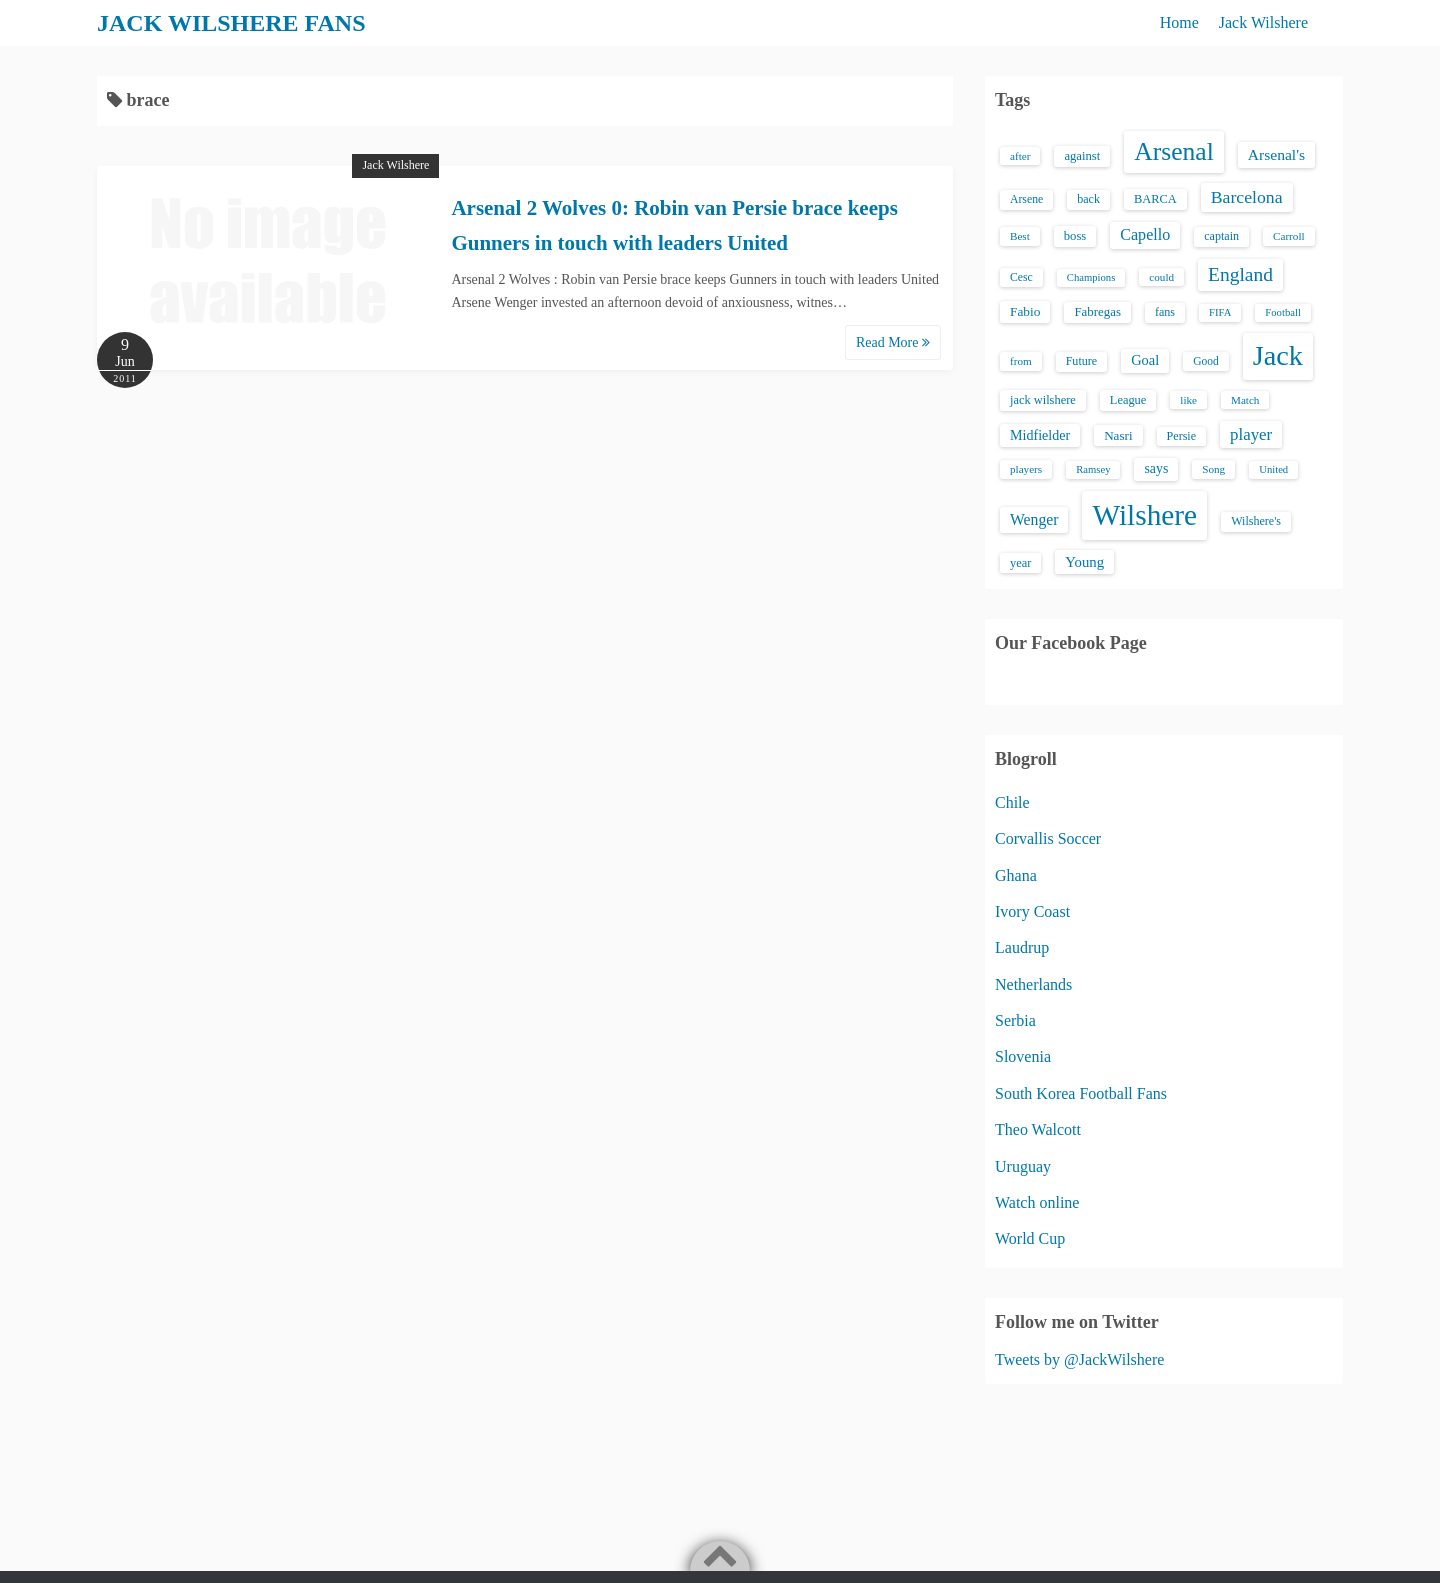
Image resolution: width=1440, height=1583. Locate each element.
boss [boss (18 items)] (1075, 236)
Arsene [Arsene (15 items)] (1026, 199)
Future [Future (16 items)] (1082, 361)
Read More (893, 342)
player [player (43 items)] (1251, 434)
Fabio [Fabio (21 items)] (1025, 311)
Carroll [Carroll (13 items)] (1289, 236)
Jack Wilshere (1263, 22)
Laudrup (1022, 947)
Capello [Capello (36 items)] (1145, 234)
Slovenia (1023, 1056)
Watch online (1037, 1202)
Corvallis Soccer (1048, 838)
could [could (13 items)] (1161, 277)
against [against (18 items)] (1082, 156)
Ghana (1016, 875)
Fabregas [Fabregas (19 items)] (1097, 312)
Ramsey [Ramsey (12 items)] (1093, 469)
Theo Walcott (1038, 1129)
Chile (1012, 802)
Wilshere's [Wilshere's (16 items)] (1256, 521)
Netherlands (1033, 984)
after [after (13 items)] (1020, 156)
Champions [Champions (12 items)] (1091, 277)
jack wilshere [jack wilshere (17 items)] (1043, 400)
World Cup (1030, 1238)
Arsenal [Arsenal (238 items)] (1174, 151)
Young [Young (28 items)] (1084, 562)
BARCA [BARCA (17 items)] (1155, 199)
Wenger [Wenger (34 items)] (1034, 519)
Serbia (1015, 1020)
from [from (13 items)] (1021, 361)
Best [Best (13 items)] (1020, 236)
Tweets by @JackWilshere (1079, 1359)
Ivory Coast (1032, 911)
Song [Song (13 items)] (1213, 469)
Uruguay (1023, 1166)
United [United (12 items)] (1273, 469)
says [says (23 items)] (1156, 468)
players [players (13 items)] (1026, 469)
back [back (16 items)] (1088, 199)
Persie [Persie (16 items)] (1181, 436)
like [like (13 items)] (1188, 400)
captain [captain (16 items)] (1221, 236)
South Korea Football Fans (1081, 1093)
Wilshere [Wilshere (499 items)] (1144, 515)
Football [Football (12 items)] (1283, 312)
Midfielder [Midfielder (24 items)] (1040, 435)
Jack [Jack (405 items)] (1278, 355)
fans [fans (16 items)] (1165, 312)
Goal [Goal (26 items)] (1145, 360)
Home (1179, 22)
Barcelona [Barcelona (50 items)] (1247, 197)
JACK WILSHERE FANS (231, 23)
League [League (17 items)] (1128, 400)
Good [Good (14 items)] (1206, 361)
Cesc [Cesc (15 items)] (1021, 277)
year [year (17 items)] (1020, 563)
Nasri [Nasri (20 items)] (1118, 435)
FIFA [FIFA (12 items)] (1220, 312)
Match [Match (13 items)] (1245, 400)
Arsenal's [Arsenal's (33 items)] (1276, 154)
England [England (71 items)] (1240, 274)
